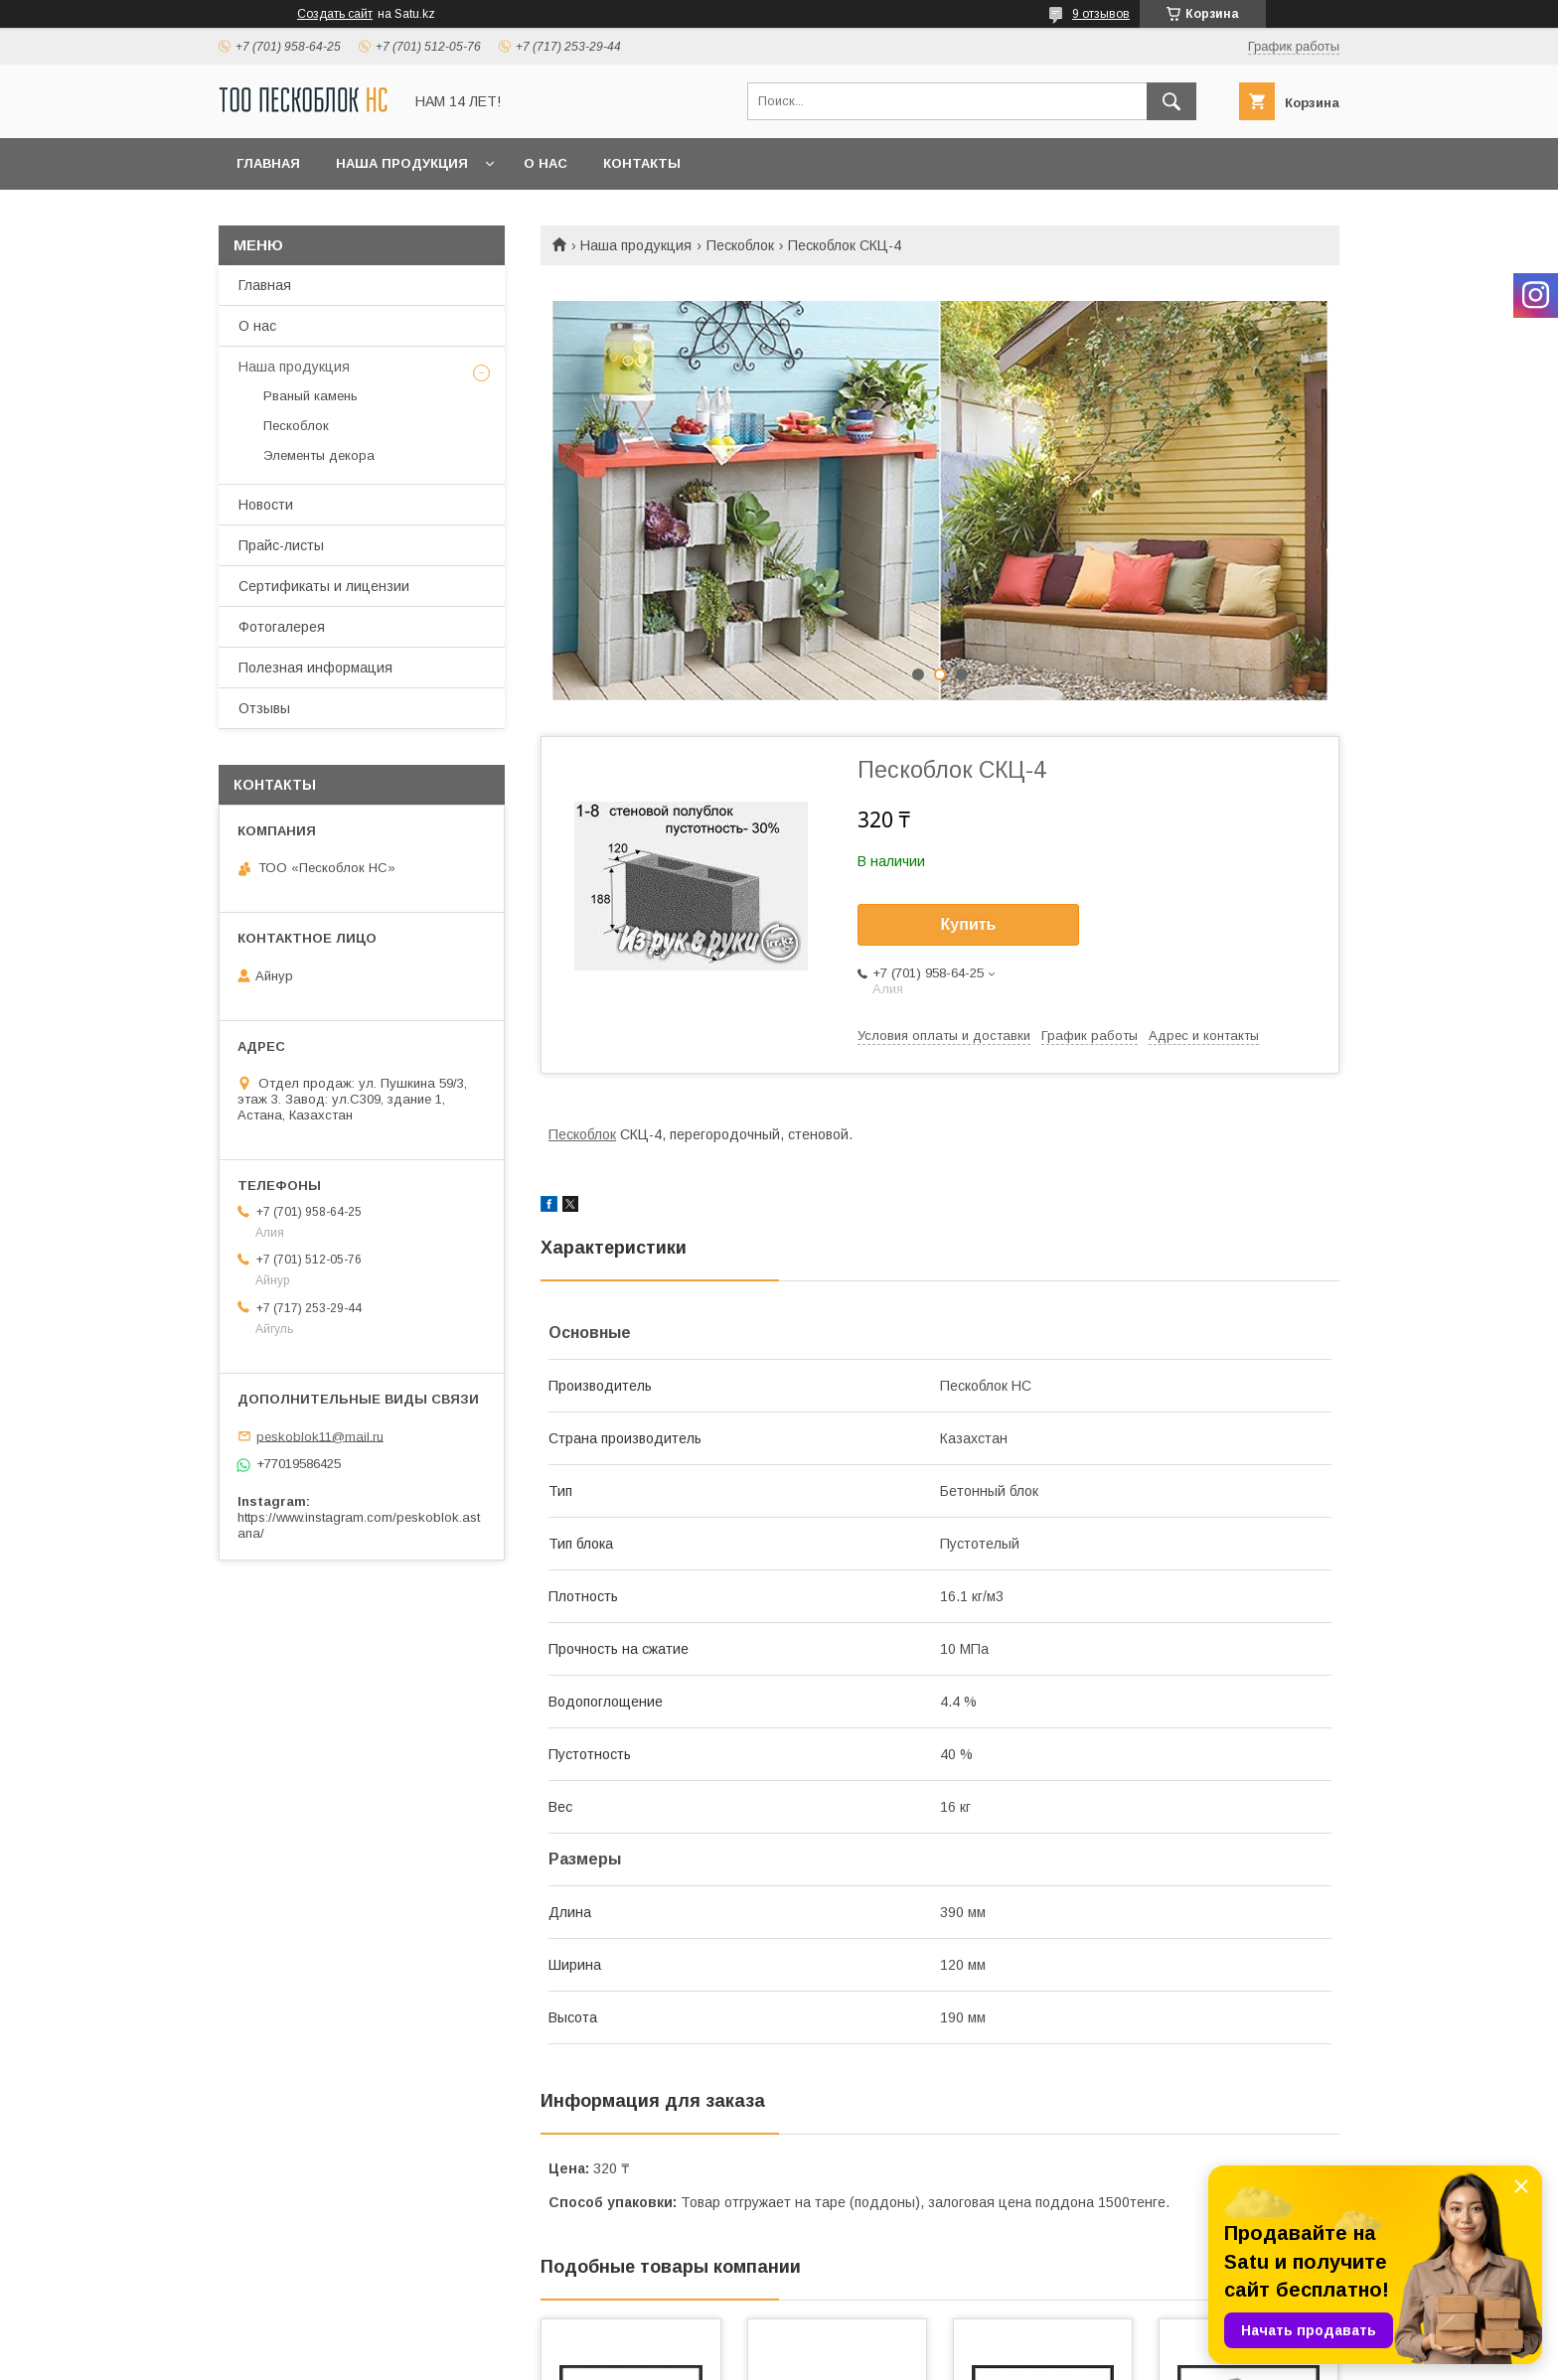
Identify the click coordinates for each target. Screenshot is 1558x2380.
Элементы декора (319, 455)
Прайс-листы (281, 545)
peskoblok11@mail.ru (320, 1435)
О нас (545, 163)
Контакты (642, 163)
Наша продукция (402, 163)
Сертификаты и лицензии (323, 586)
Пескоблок (740, 245)
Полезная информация (315, 667)
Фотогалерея (281, 627)
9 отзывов (1101, 14)
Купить (969, 924)
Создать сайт (335, 14)
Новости (265, 505)
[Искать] (1171, 101)
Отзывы (264, 708)
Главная (268, 163)
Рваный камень (310, 395)
